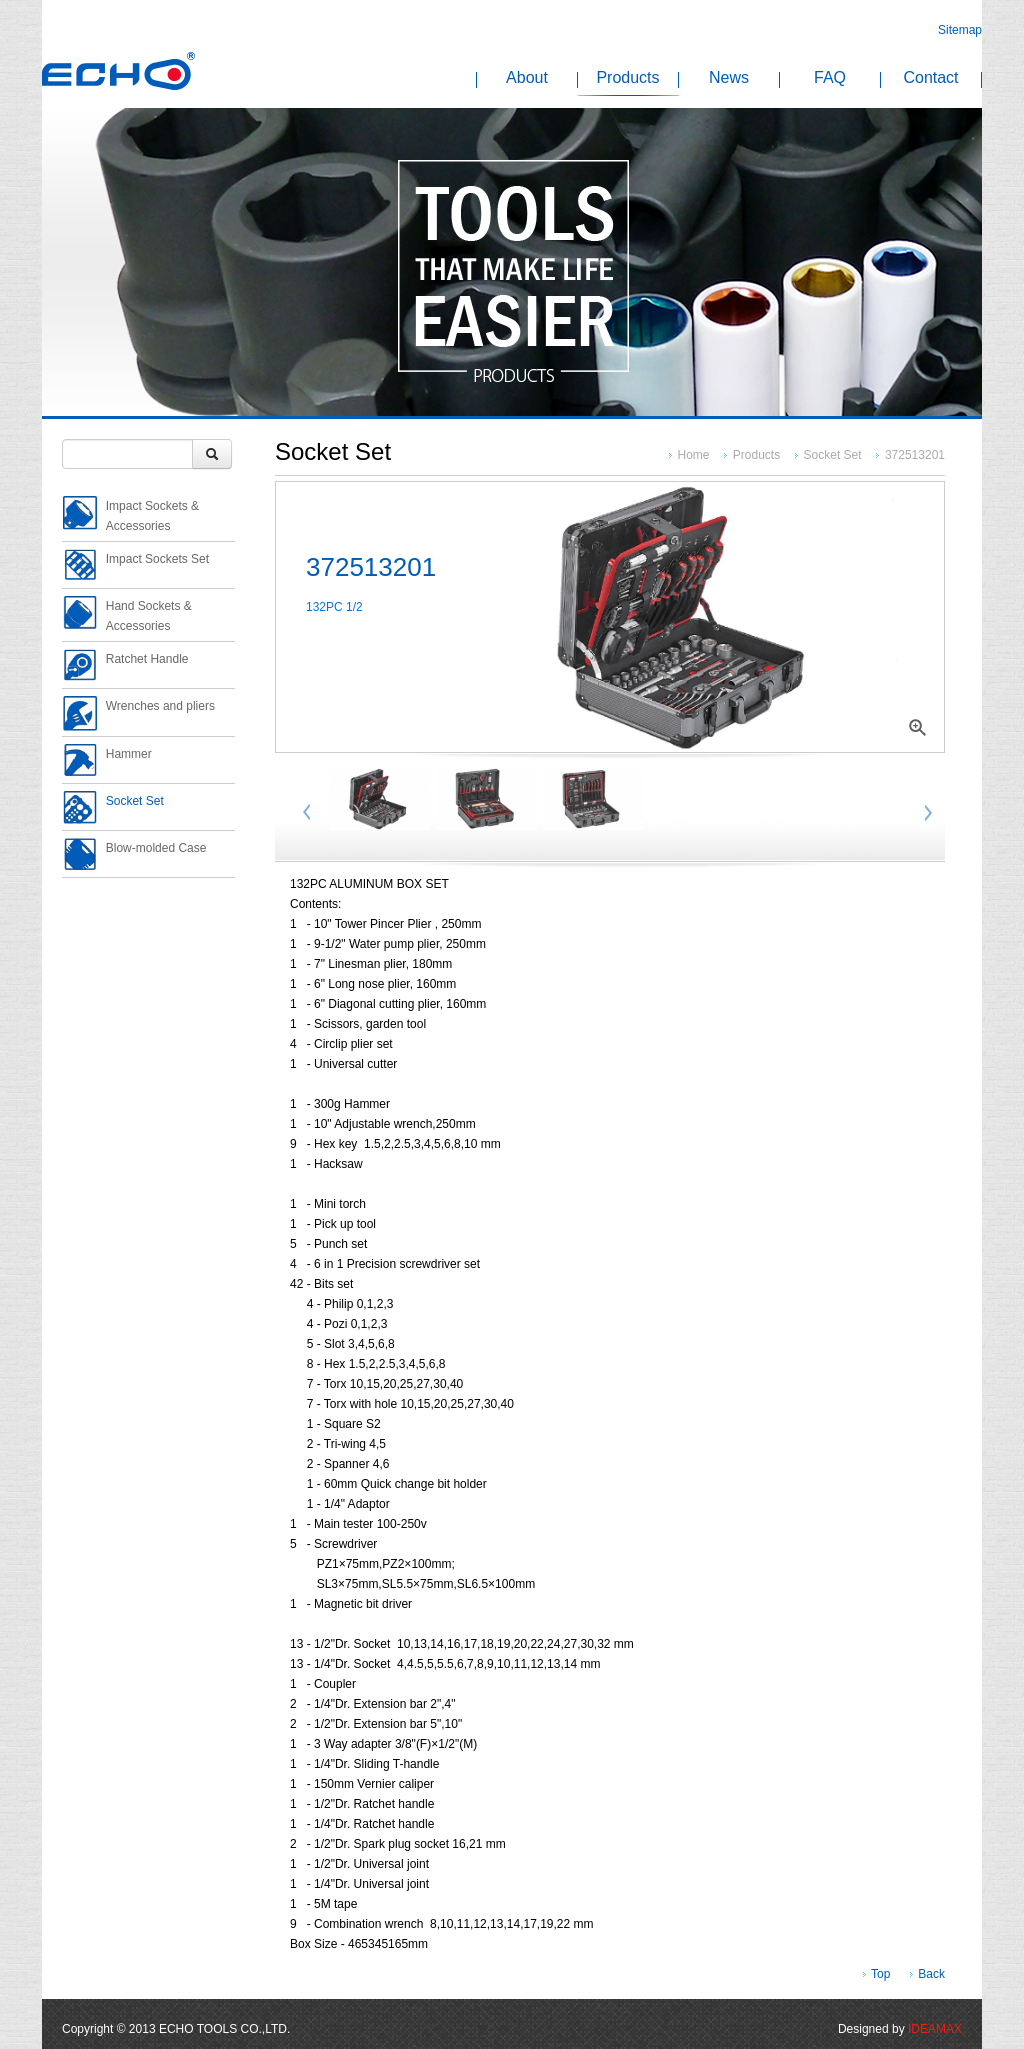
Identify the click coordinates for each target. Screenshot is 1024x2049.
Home (695, 455)
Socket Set (833, 455)
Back (931, 1974)
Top (880, 1974)
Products (627, 79)
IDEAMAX (935, 2029)
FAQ (830, 79)
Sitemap (960, 30)
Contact (930, 79)
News (729, 79)
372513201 (915, 455)
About (527, 79)
